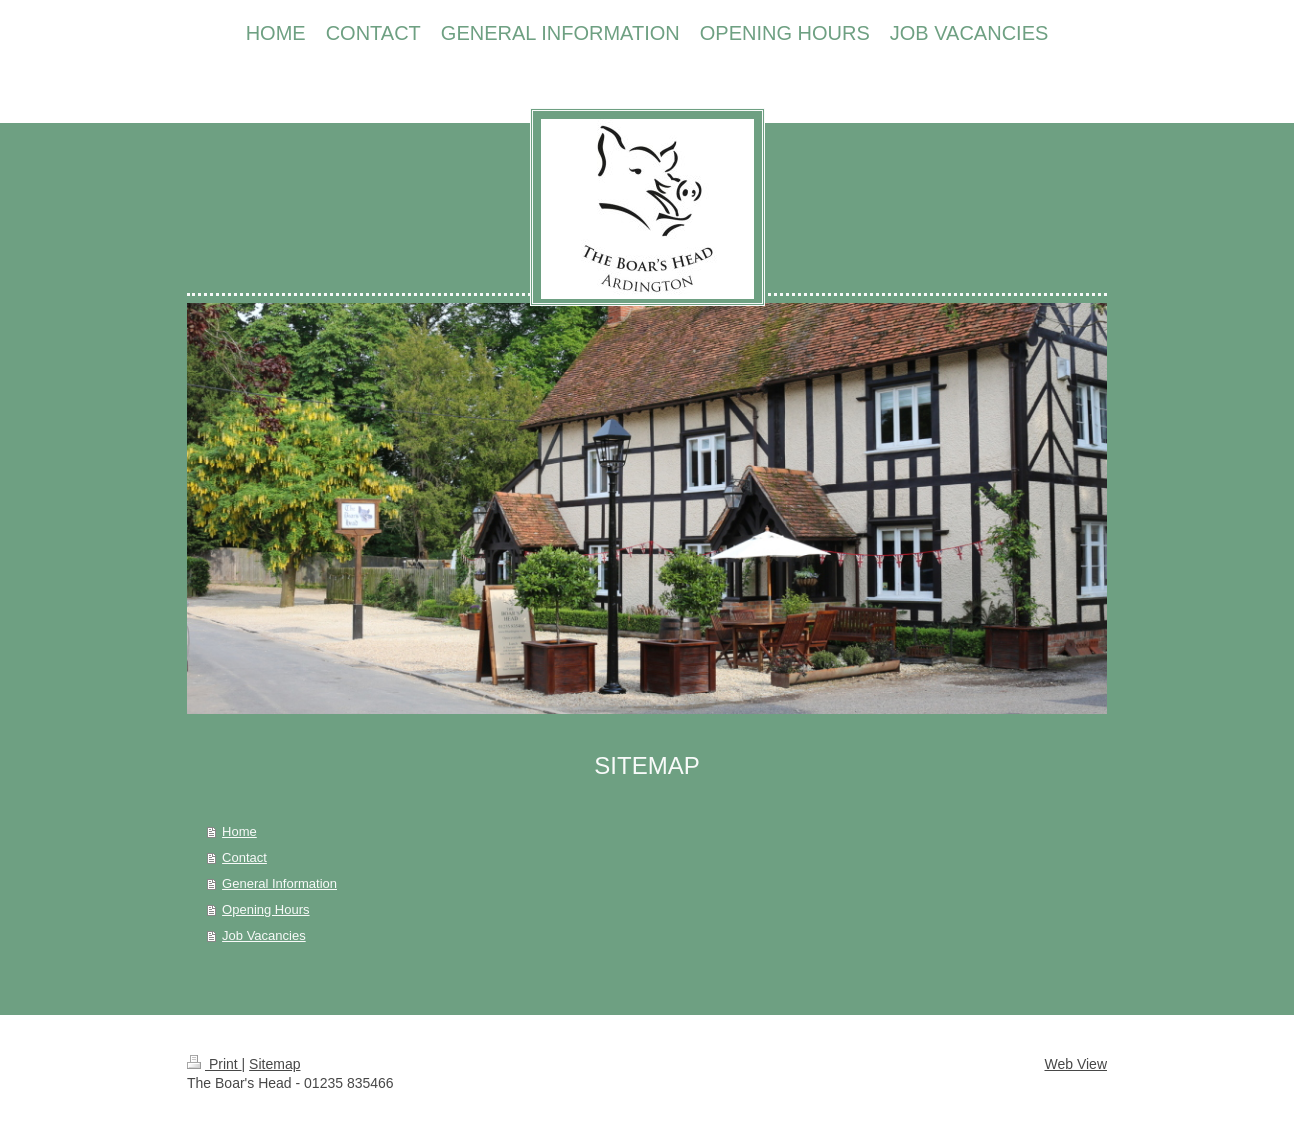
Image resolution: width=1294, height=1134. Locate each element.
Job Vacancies (264, 935)
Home (239, 831)
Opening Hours (265, 909)
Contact (244, 857)
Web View (1075, 1064)
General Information (279, 883)
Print (214, 1064)
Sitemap (274, 1064)
